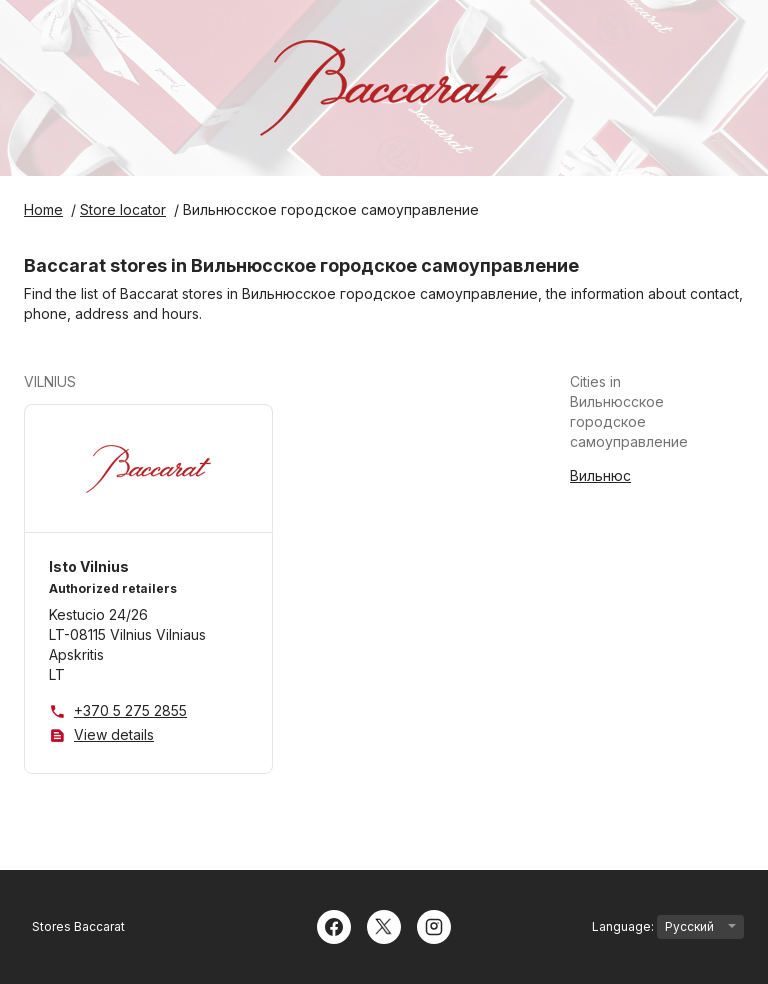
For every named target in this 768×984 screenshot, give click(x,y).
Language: (668, 927)
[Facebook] (334, 925)
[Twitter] (384, 925)
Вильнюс (600, 475)
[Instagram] (434, 925)
